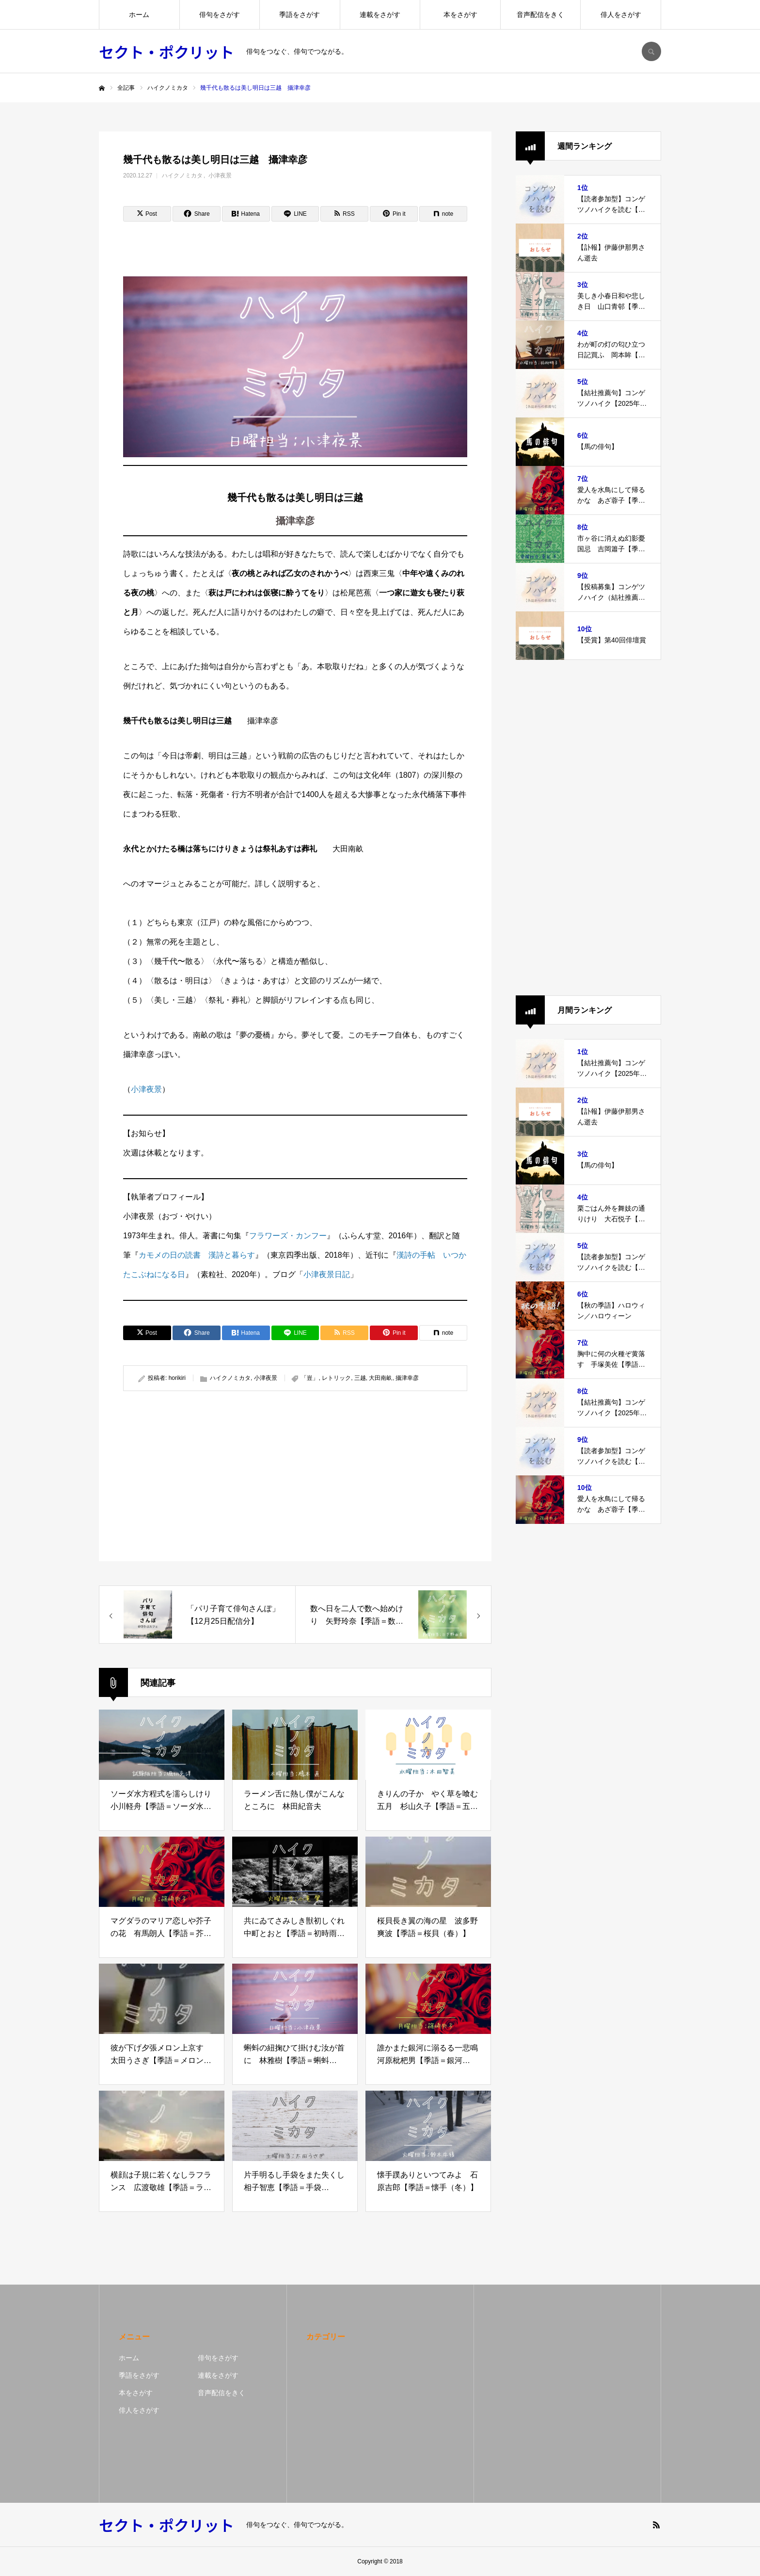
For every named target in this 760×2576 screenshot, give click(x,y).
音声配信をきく (540, 14)
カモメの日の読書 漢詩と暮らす (197, 1255)
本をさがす (460, 14)
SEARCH (651, 51)
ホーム (139, 14)
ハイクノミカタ (182, 175)
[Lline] (295, 214)
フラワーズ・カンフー (288, 1236)
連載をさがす (380, 14)
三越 (360, 1378)
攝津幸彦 (407, 1378)
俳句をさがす (219, 14)
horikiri (177, 1378)
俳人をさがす (621, 14)
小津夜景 (220, 175)
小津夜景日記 (326, 1274)
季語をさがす (299, 14)
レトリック (336, 1378)
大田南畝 (380, 1378)
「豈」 (309, 1378)
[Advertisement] (207, 1475)
